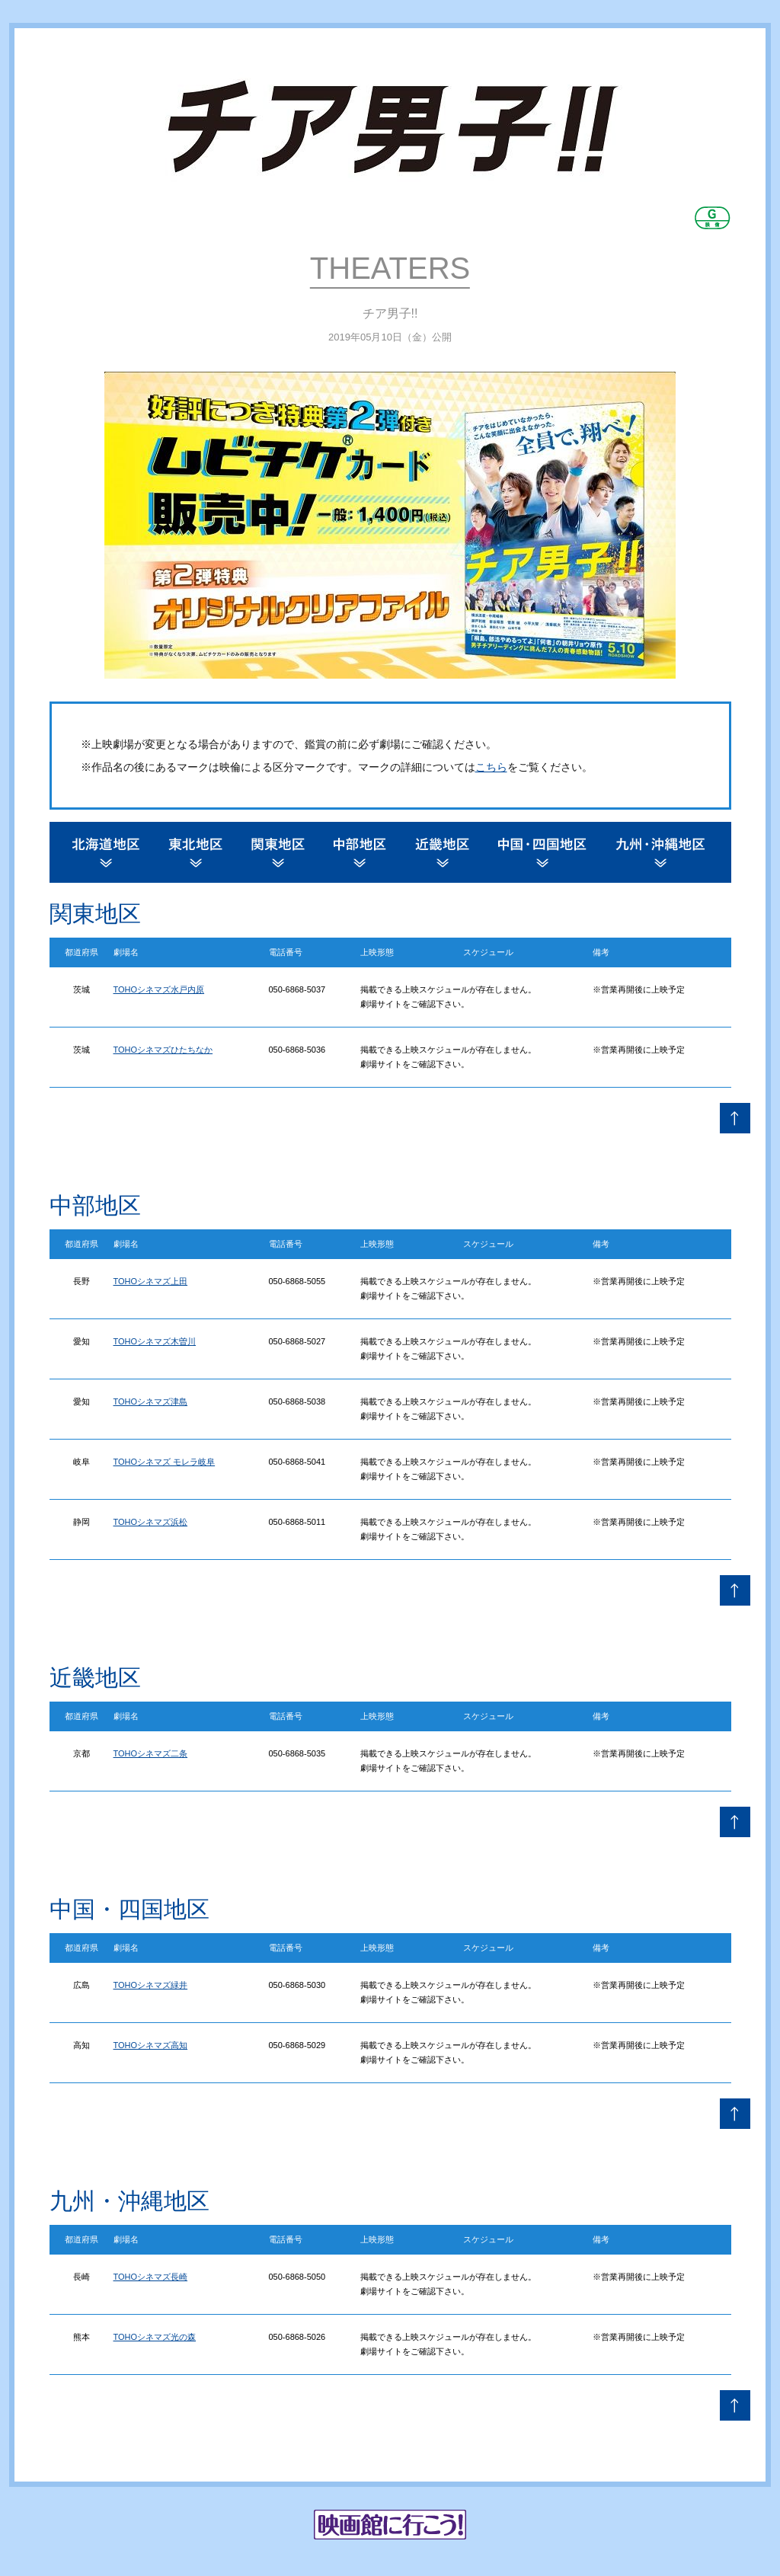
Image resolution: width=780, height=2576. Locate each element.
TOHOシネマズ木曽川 (155, 1341)
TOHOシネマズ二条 (150, 1753)
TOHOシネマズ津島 (150, 1401)
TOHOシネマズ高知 (150, 2045)
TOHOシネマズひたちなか (163, 1049)
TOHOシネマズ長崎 (150, 2276)
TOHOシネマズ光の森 (155, 2336)
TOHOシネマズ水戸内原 (159, 989)
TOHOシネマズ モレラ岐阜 (164, 1461)
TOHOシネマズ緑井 (150, 1985)
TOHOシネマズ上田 (150, 1281)
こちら (491, 767)
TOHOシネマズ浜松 (150, 1521)
